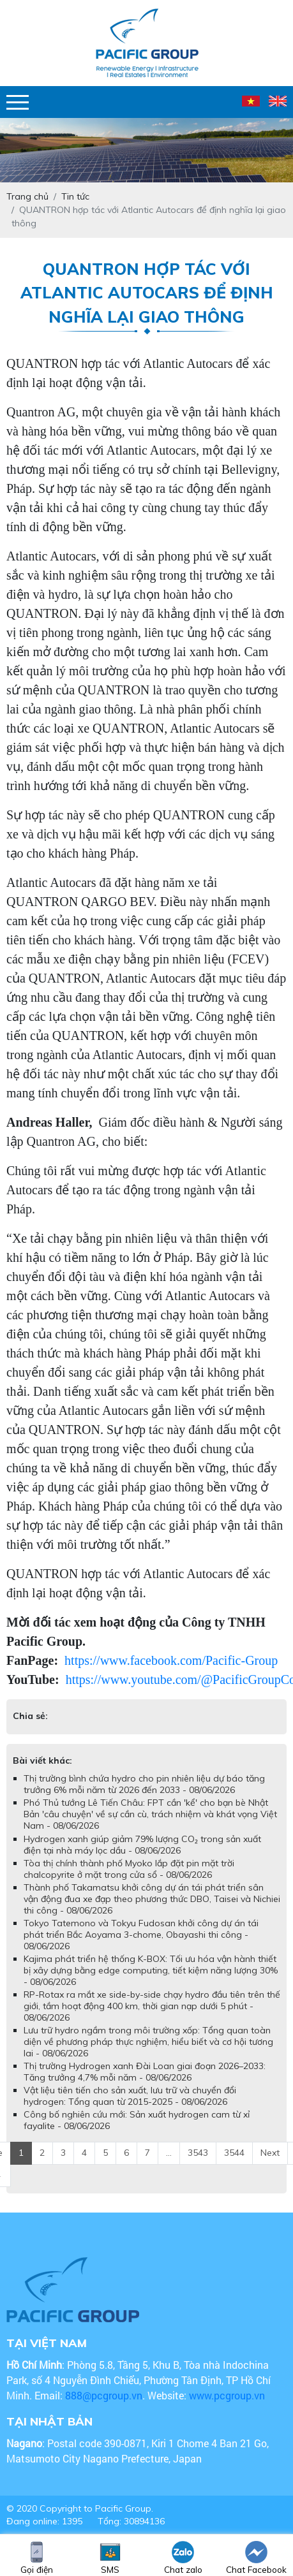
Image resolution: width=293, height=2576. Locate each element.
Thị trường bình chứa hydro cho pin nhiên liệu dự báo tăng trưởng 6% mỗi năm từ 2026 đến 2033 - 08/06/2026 (144, 1784)
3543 (198, 2152)
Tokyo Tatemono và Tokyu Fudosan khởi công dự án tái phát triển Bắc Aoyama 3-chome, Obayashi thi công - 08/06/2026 (141, 1934)
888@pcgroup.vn (103, 2395)
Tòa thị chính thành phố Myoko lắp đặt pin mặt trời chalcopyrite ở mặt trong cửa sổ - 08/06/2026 (129, 1868)
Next (270, 2152)
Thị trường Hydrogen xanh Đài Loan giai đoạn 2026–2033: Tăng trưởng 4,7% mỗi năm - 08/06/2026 (145, 2071)
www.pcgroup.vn (228, 2395)
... (169, 2152)
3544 (234, 2152)
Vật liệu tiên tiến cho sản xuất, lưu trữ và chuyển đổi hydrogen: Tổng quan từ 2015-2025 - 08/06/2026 (130, 2095)
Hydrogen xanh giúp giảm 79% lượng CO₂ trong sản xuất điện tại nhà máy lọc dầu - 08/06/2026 (142, 1844)
